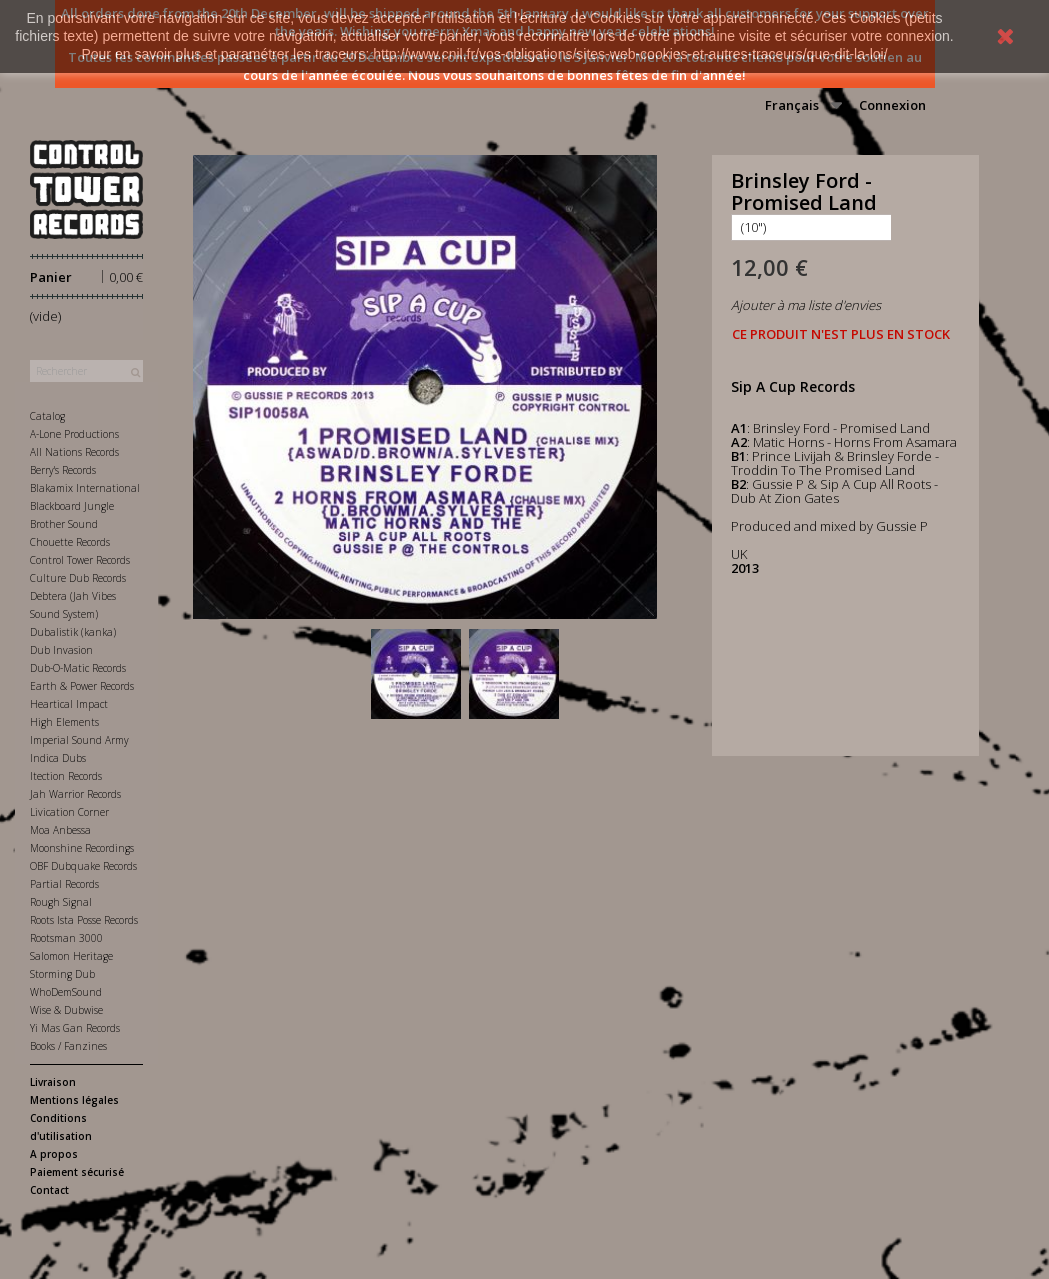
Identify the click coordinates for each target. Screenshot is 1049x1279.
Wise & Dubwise (66, 1010)
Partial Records (64, 884)
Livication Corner (69, 812)
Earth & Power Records (82, 686)
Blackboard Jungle (72, 506)
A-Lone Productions (74, 434)
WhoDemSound (66, 992)
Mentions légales (74, 1100)
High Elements (64, 722)
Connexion (892, 105)
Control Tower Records (80, 560)
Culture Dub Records (78, 578)
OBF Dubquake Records (83, 866)
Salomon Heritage (71, 956)
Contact (49, 1190)
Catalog (47, 416)
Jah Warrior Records (75, 794)
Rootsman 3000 (66, 938)
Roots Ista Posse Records (84, 920)
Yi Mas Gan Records (75, 1028)
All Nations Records (74, 452)
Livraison (53, 1082)
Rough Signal (61, 902)
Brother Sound (64, 524)
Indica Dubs (58, 758)
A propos (54, 1154)
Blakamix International (85, 488)
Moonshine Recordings (82, 848)
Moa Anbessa (60, 830)
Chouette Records (70, 542)
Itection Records (66, 776)
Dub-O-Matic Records (78, 668)
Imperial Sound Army (79, 740)
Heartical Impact (69, 704)
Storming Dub (62, 974)
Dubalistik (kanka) (73, 632)
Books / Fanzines (68, 1046)
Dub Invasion (61, 650)
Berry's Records (63, 470)
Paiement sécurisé (77, 1172)
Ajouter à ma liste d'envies (806, 305)
